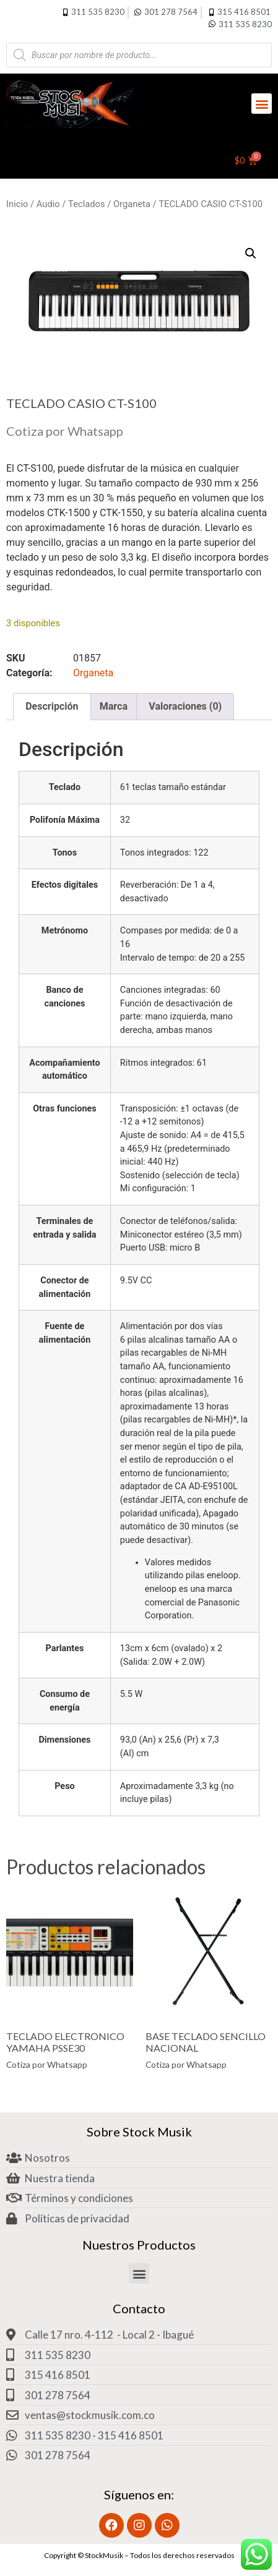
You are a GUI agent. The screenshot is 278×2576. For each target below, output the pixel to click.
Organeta (131, 204)
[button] (261, 103)
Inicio (17, 204)
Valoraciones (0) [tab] (185, 706)
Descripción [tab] (51, 706)
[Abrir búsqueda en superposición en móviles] (139, 55)
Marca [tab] (114, 706)
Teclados (86, 204)
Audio (48, 204)
